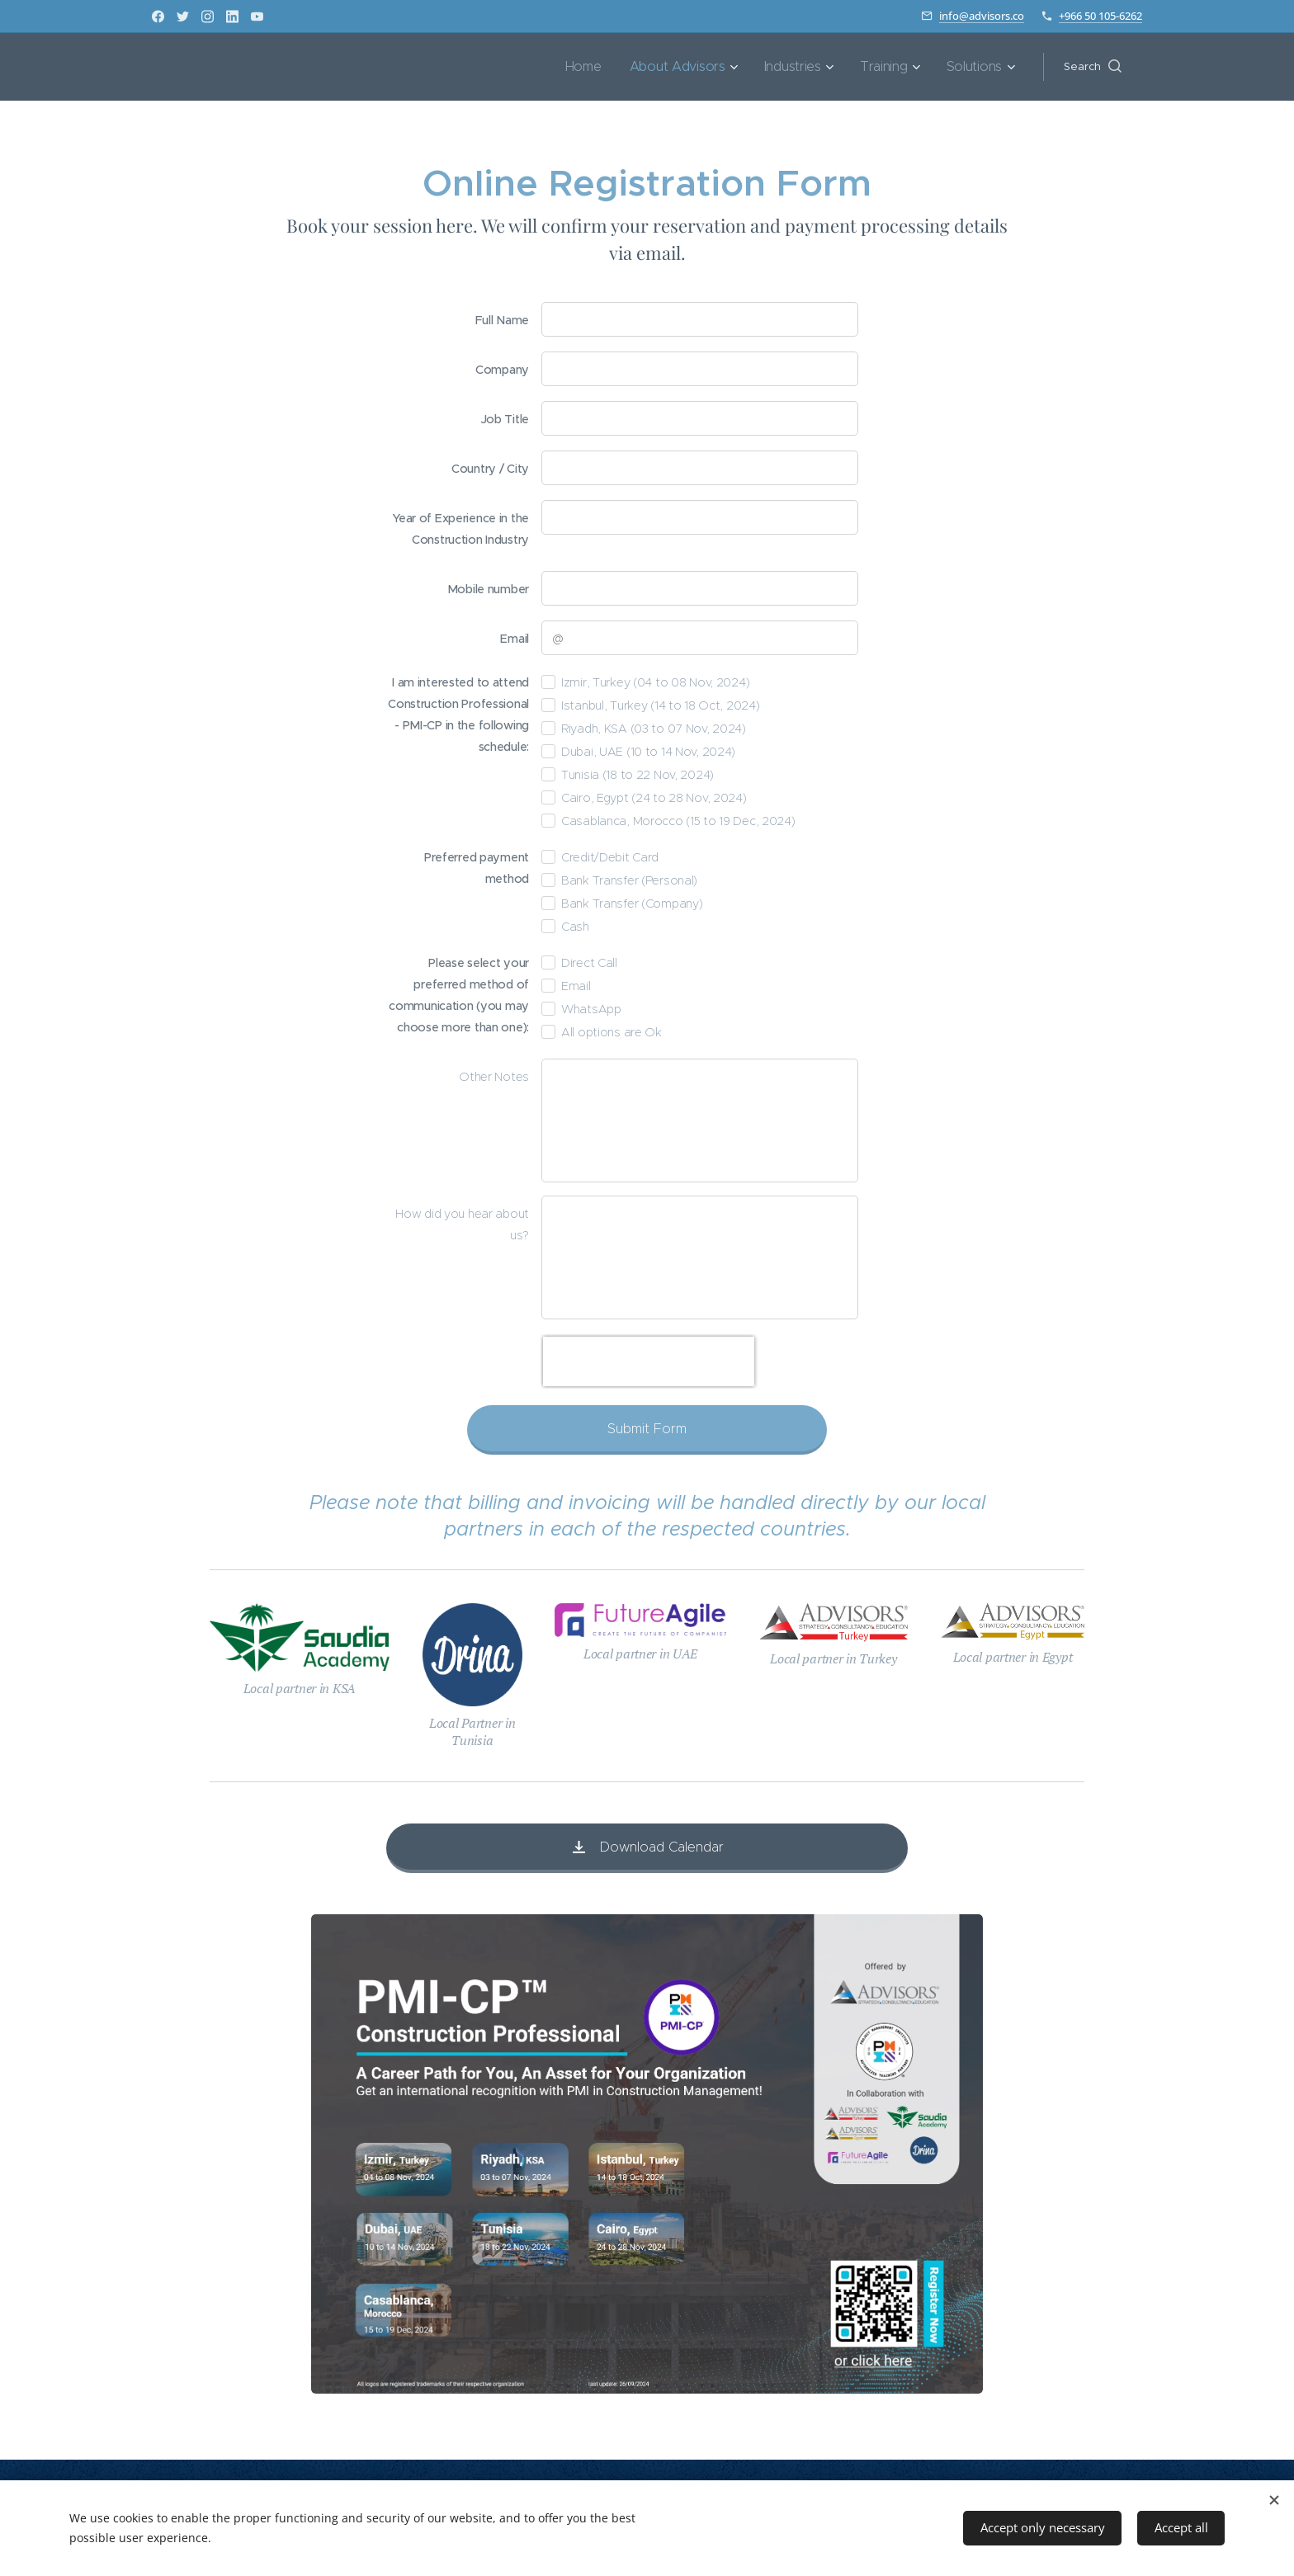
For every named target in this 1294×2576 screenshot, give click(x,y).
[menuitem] (611, 66)
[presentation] (648, 1361)
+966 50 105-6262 (1100, 15)
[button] (1092, 66)
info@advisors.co (981, 15)
